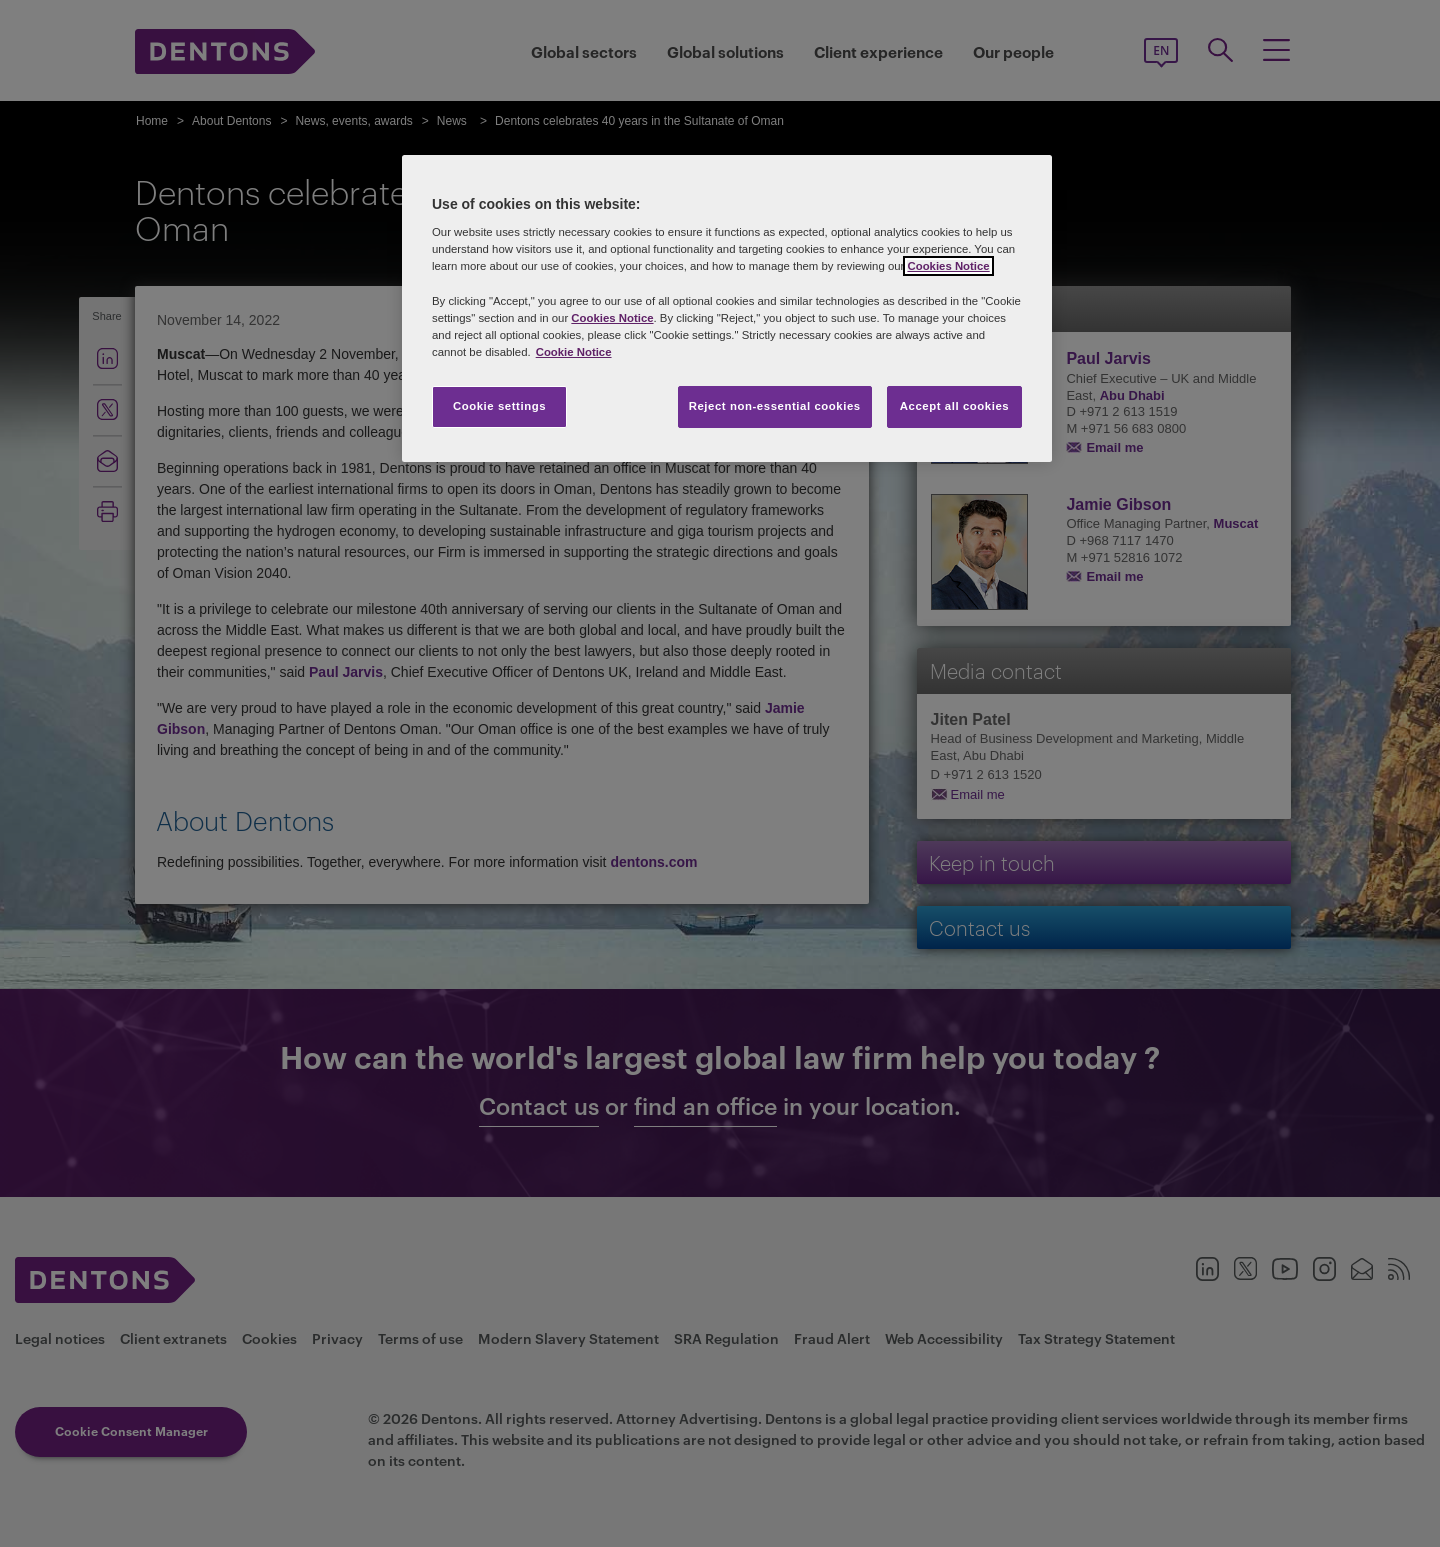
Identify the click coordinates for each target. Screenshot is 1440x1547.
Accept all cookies (955, 406)
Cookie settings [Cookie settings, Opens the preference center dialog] (499, 406)
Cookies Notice (948, 266)
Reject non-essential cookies (775, 406)
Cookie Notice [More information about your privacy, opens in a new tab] (574, 352)
